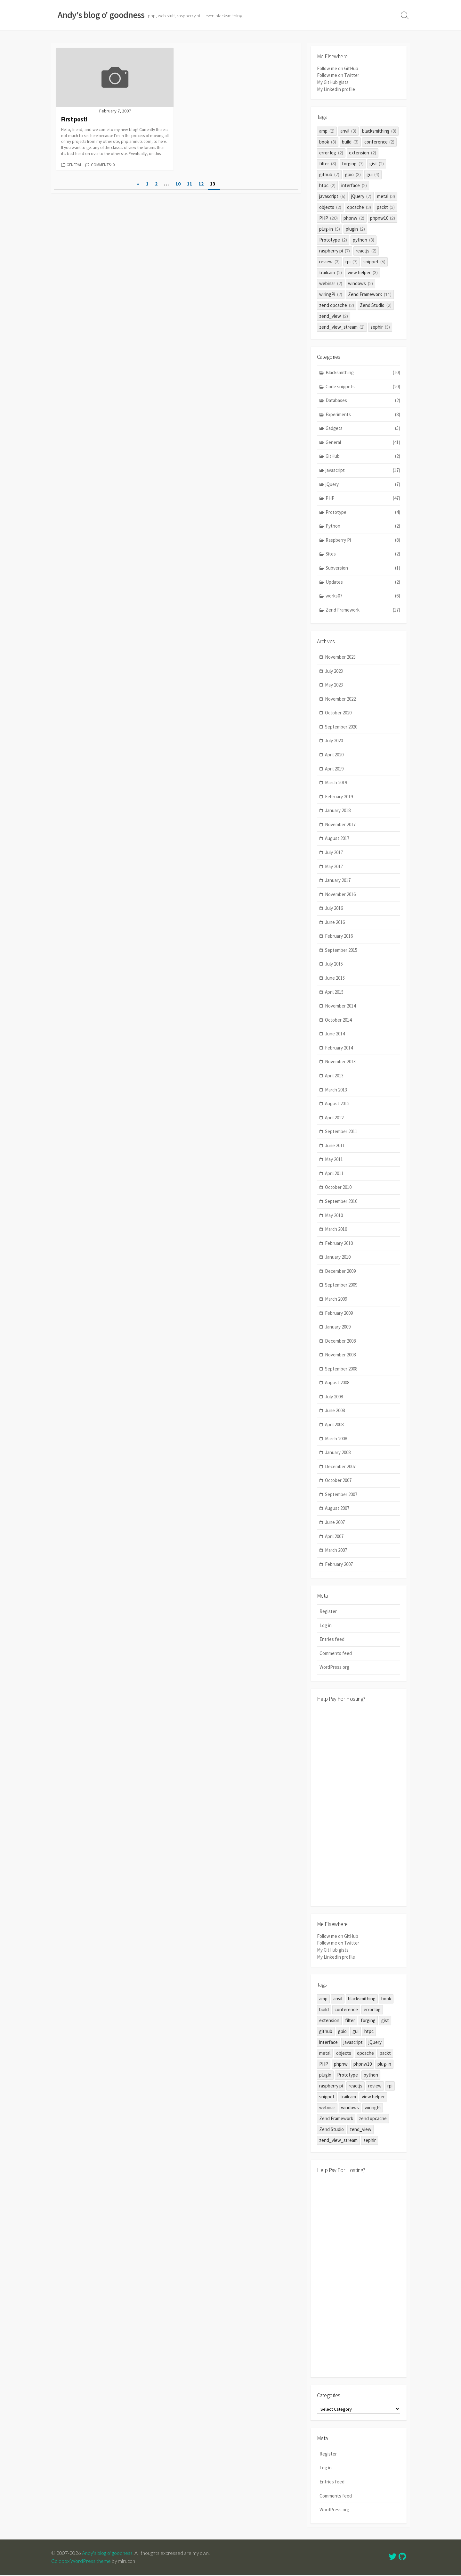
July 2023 (334, 671)
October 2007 (338, 1480)
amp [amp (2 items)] (327, 131)
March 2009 (336, 1299)
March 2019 (336, 783)
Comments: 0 (103, 164)
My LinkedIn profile (336, 89)
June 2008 (335, 1411)
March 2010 (336, 1229)
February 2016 (339, 936)
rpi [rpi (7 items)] (351, 262)
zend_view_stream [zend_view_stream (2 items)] (342, 327)
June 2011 (335, 1146)
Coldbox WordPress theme (81, 2562)
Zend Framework (363, 610)
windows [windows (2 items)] (360, 283)
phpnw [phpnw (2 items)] (354, 218)
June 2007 (335, 1522)
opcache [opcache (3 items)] (359, 207)
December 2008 (340, 1341)
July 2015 (334, 964)
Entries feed (331, 1640)
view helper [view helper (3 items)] (363, 272)
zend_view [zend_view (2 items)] (333, 316)
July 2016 (334, 908)
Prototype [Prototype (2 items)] (333, 240)
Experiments (363, 414)
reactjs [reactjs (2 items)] (366, 251)
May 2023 (334, 685)
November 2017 (340, 825)
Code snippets (363, 387)
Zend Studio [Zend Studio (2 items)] (376, 305)
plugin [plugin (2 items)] (355, 229)
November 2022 (340, 699)
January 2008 (338, 1453)
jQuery (363, 484)
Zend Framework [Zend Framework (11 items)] (370, 294)
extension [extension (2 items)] (362, 153)
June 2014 (335, 1034)
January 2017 (338, 880)
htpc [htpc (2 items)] (327, 185)
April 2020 (334, 755)
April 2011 (334, 1174)
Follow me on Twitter (338, 75)
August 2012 (337, 1104)
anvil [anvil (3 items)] (348, 131)
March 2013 (336, 1090)
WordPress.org (334, 1668)
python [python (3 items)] (363, 240)
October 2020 (338, 713)
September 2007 (341, 1495)
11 (189, 184)
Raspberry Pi (363, 540)
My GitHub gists (333, 82)
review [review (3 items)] (329, 262)
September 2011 (341, 1132)
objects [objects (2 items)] (330, 207)
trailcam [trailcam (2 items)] (330, 272)
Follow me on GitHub (337, 69)
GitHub (363, 456)
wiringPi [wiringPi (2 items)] (330, 294)
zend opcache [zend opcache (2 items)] (336, 305)
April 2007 (334, 1536)
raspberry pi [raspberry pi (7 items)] (334, 251)
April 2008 (334, 1425)
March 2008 (336, 1439)
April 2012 (334, 1118)
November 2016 (340, 895)
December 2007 (340, 1467)
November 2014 (340, 1006)
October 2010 (338, 1187)
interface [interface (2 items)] (354, 185)
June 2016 (335, 922)
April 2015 (334, 992)
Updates (363, 582)
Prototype (363, 512)
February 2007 (339, 1564)
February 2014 (339, 1048)
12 (201, 184)
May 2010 (334, 1216)
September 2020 (341, 727)
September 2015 (341, 950)
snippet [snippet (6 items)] (374, 262)
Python (363, 526)
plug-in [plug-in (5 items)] (329, 229)
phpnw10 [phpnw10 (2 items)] (382, 218)
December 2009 (340, 1271)
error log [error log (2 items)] (331, 153)
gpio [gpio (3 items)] (353, 174)
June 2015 (335, 978)
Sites (363, 554)
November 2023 (340, 657)
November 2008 (340, 1355)
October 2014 (338, 1020)
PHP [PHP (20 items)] (328, 218)
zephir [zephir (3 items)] (380, 327)
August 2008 (337, 1383)
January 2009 (338, 1327)
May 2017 (334, 866)
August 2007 (337, 1508)
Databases (363, 400)
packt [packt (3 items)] (386, 207)
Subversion (363, 568)
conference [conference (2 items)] (379, 142)
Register (328, 1612)
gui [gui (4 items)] (373, 174)
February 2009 (339, 1313)
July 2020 (334, 741)
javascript (363, 470)
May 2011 (334, 1159)
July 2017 (334, 853)
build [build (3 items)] (350, 142)
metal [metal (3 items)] (386, 196)
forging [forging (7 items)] (353, 163)
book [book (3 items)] (327, 142)
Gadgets (363, 428)
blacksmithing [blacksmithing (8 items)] (379, 131)
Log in (325, 1626)
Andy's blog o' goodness (107, 2554)
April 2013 (334, 1076)
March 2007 (336, 1550)
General (74, 164)
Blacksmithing (363, 372)
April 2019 (334, 769)
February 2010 (339, 1243)
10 (178, 184)
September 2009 (341, 1285)
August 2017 (337, 838)
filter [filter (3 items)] (327, 163)
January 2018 (338, 811)
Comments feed (335, 1654)
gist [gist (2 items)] (376, 163)
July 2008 (334, 1397)
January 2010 (338, 1257)
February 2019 (339, 797)
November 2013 (340, 1062)
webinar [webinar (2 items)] (330, 283)
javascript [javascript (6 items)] (332, 196)
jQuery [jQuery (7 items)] (361, 196)
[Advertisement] (358, 1804)
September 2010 (341, 1201)
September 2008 (341, 1369)
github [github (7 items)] (329, 174)
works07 (363, 596)
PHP (363, 498)
